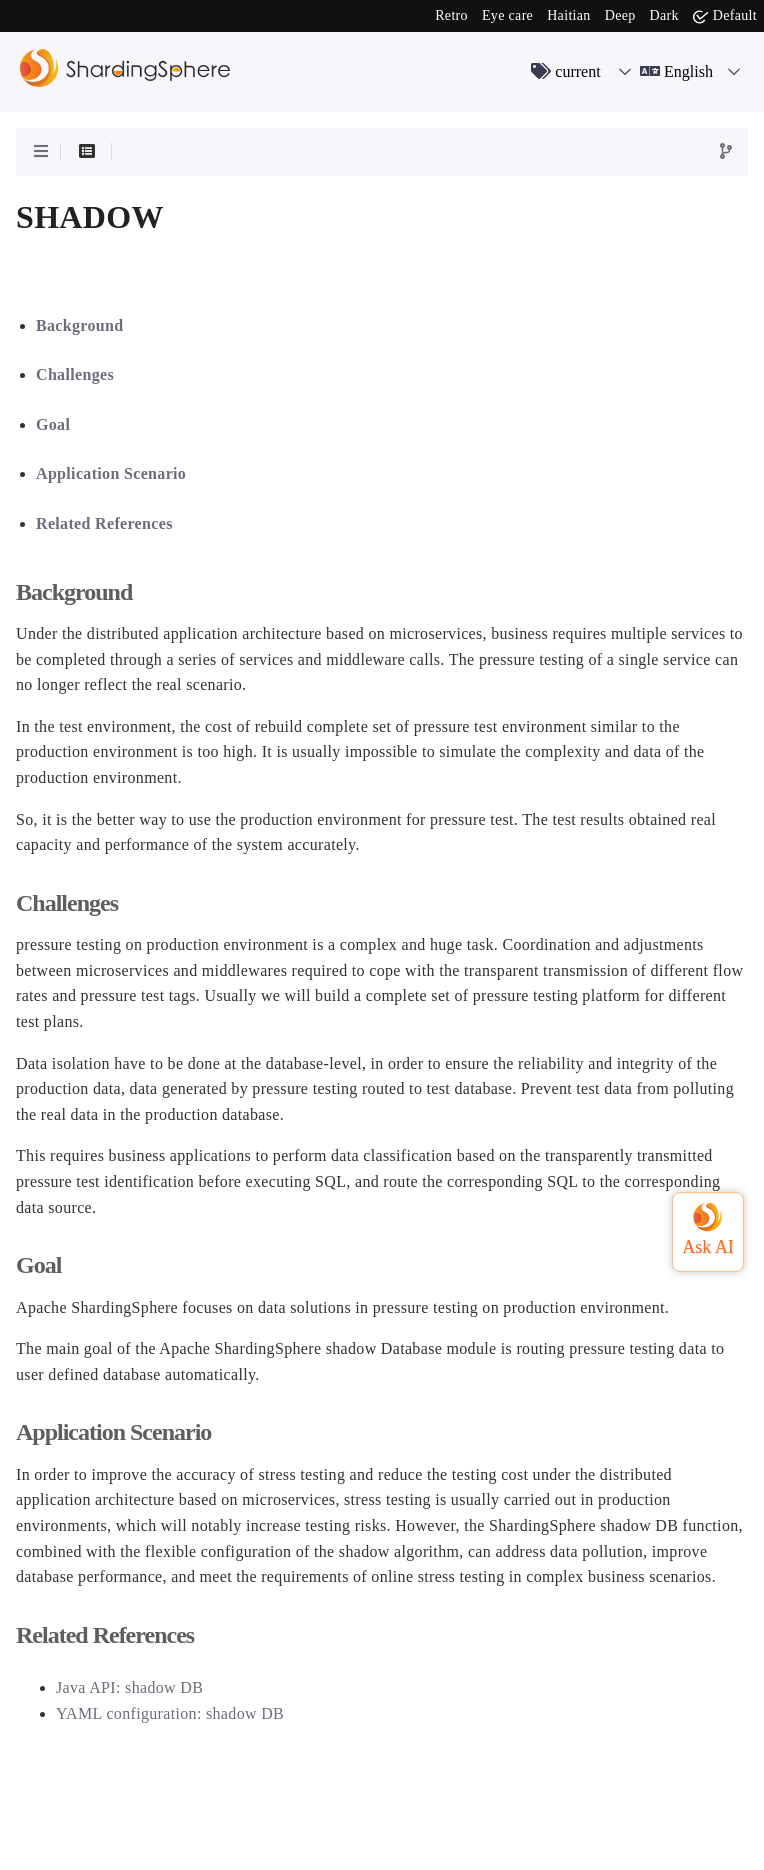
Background (79, 325)
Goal (53, 424)
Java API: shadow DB (129, 1687)
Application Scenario (111, 473)
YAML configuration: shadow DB (170, 1713)
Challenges (75, 374)
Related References (104, 523)
